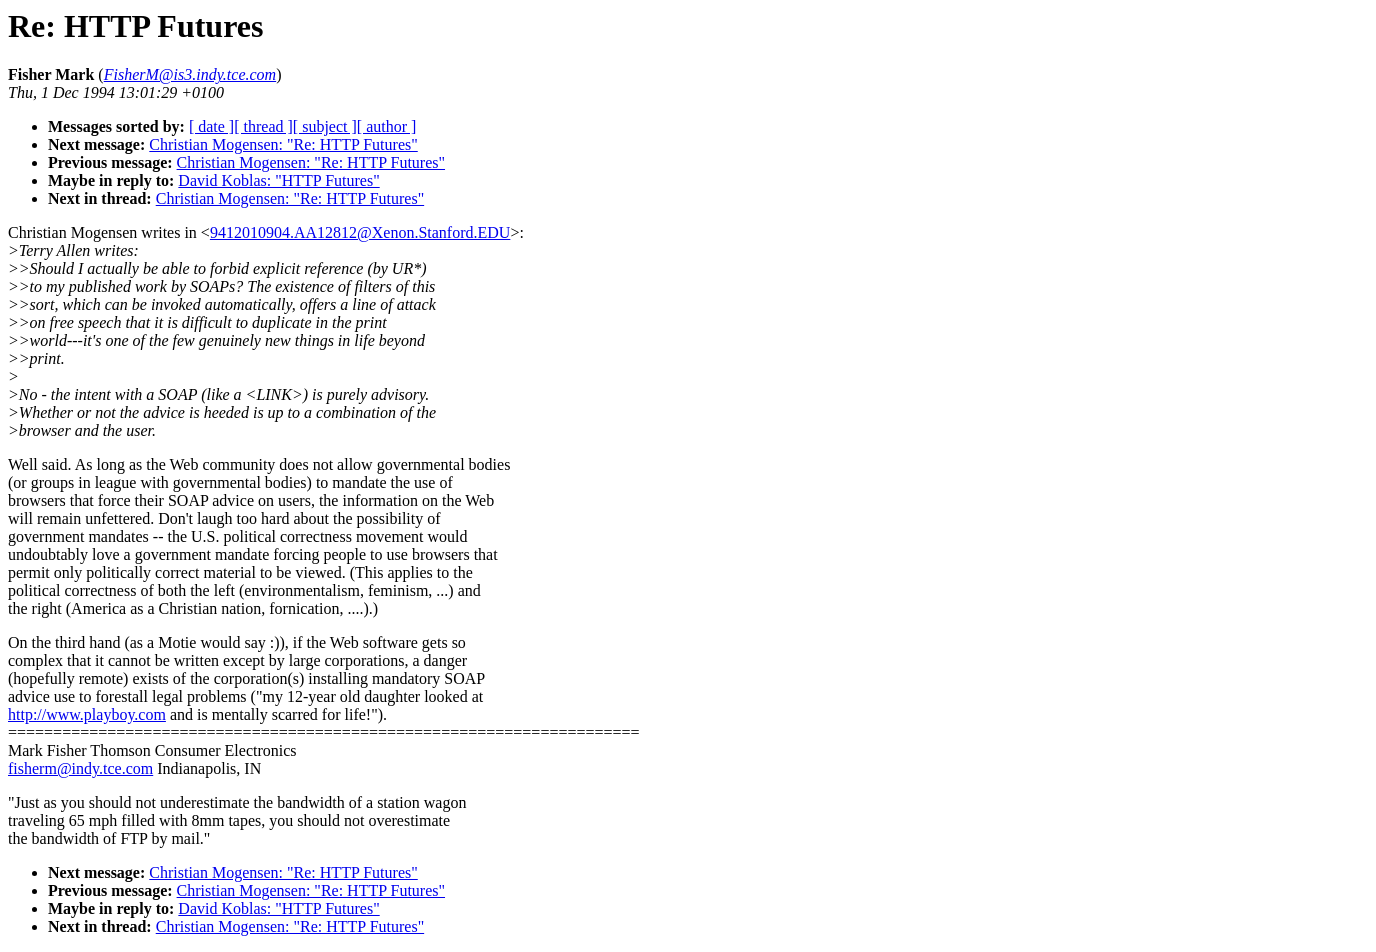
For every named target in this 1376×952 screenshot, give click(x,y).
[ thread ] (263, 126)
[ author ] (387, 126)
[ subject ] (325, 126)
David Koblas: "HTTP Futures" (278, 180)
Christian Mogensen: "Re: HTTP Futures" (283, 144)
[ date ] (211, 126)
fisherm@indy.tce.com (80, 768)
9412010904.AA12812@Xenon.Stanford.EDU (360, 232)
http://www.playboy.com (87, 714)
